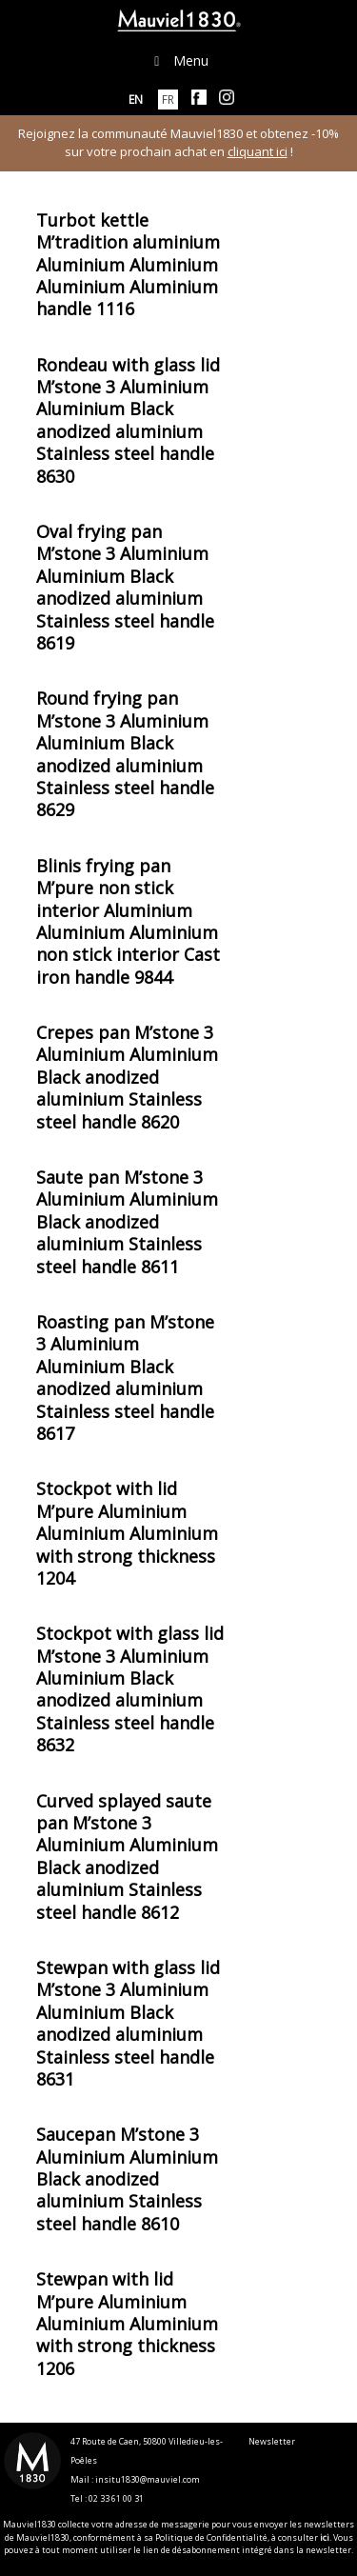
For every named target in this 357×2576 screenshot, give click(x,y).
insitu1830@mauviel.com (147, 2479)
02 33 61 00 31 (116, 2498)
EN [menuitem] (136, 99)
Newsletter (271, 2441)
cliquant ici (258, 151)
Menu (179, 60)
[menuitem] (136, 100)
